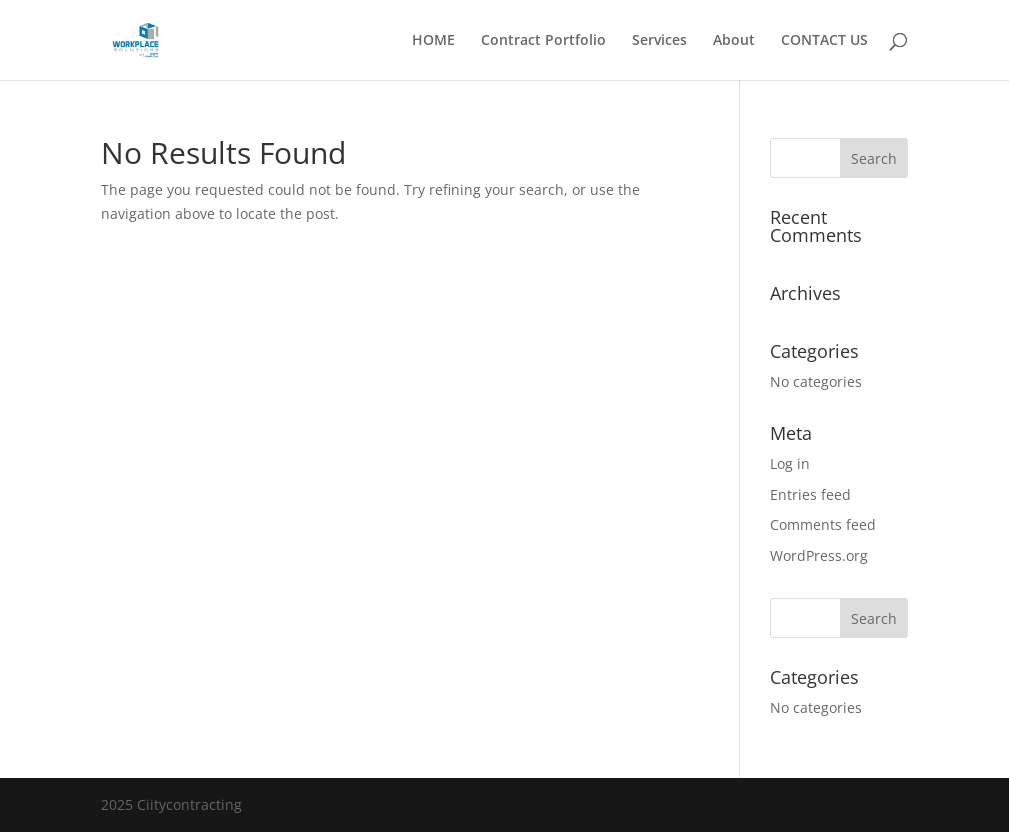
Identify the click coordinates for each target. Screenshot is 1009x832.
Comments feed (823, 524)
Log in (790, 463)
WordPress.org (819, 555)
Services (659, 41)
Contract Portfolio (543, 41)
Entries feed (810, 494)
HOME (433, 41)
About (734, 41)
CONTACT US (824, 41)
